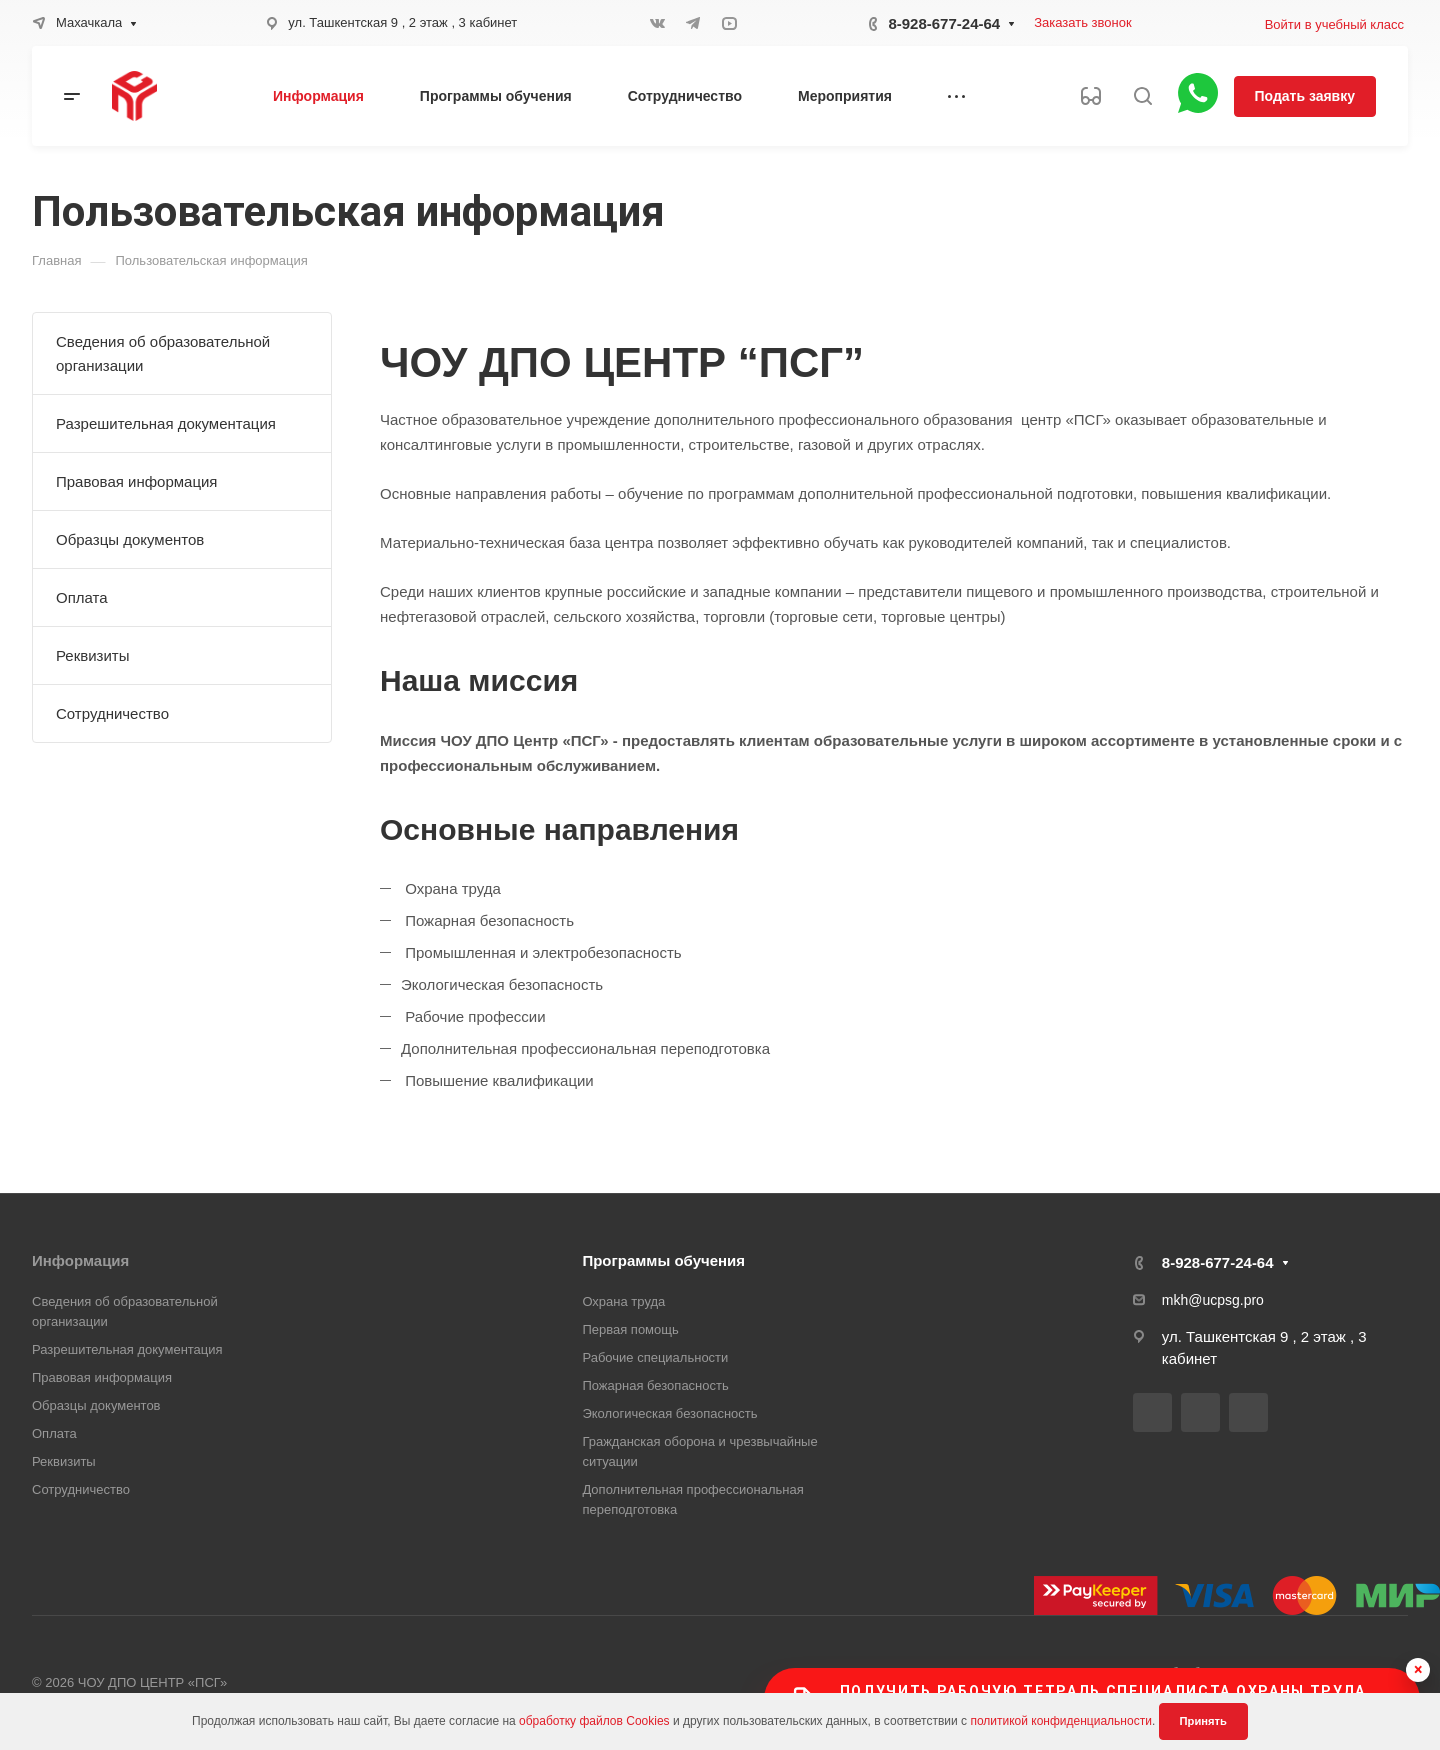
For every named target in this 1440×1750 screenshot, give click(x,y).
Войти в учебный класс (1334, 24)
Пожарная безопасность (655, 1385)
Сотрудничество (112, 713)
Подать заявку (1305, 96)
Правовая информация (136, 481)
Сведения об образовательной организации (163, 353)
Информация (80, 1260)
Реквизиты (93, 655)
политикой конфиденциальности (1060, 1721)
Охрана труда (623, 1301)
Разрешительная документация (166, 423)
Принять (1203, 1721)
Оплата (82, 597)
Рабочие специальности (655, 1357)
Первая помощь (630, 1329)
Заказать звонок (1082, 22)
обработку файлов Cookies (594, 1721)
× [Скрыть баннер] (1418, 1669)
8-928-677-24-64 (944, 23)
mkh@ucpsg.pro (1213, 1300)
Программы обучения (663, 1260)
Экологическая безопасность (669, 1413)
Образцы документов (130, 539)
